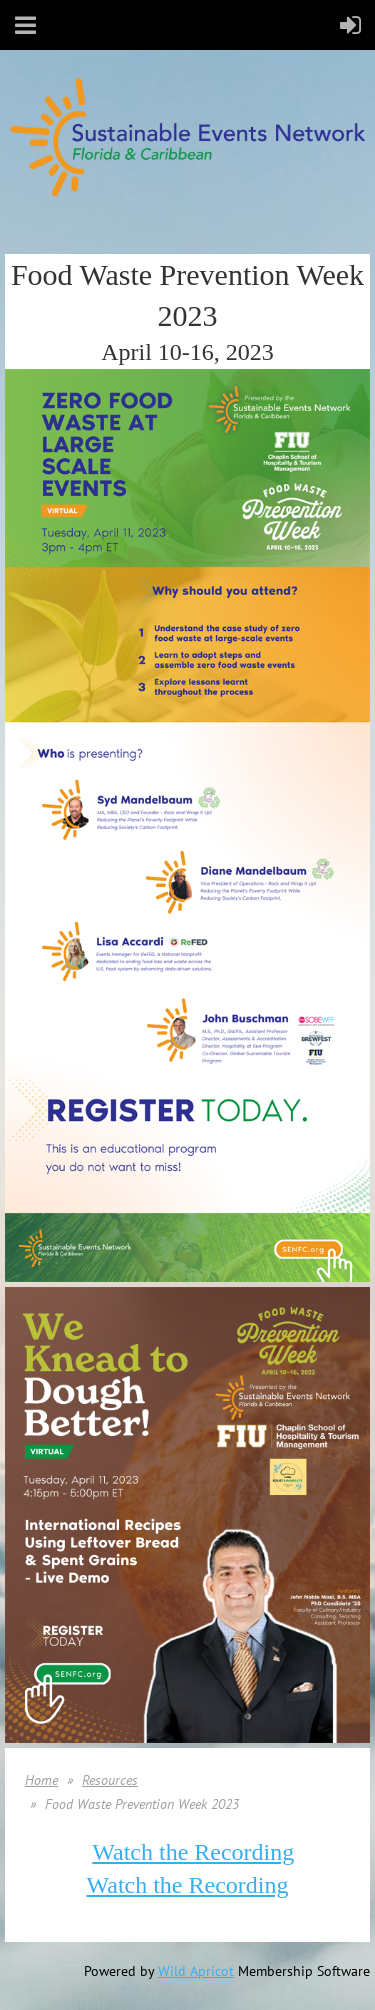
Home (41, 1780)
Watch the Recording (193, 1852)
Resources (110, 1780)
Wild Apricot (196, 1971)
